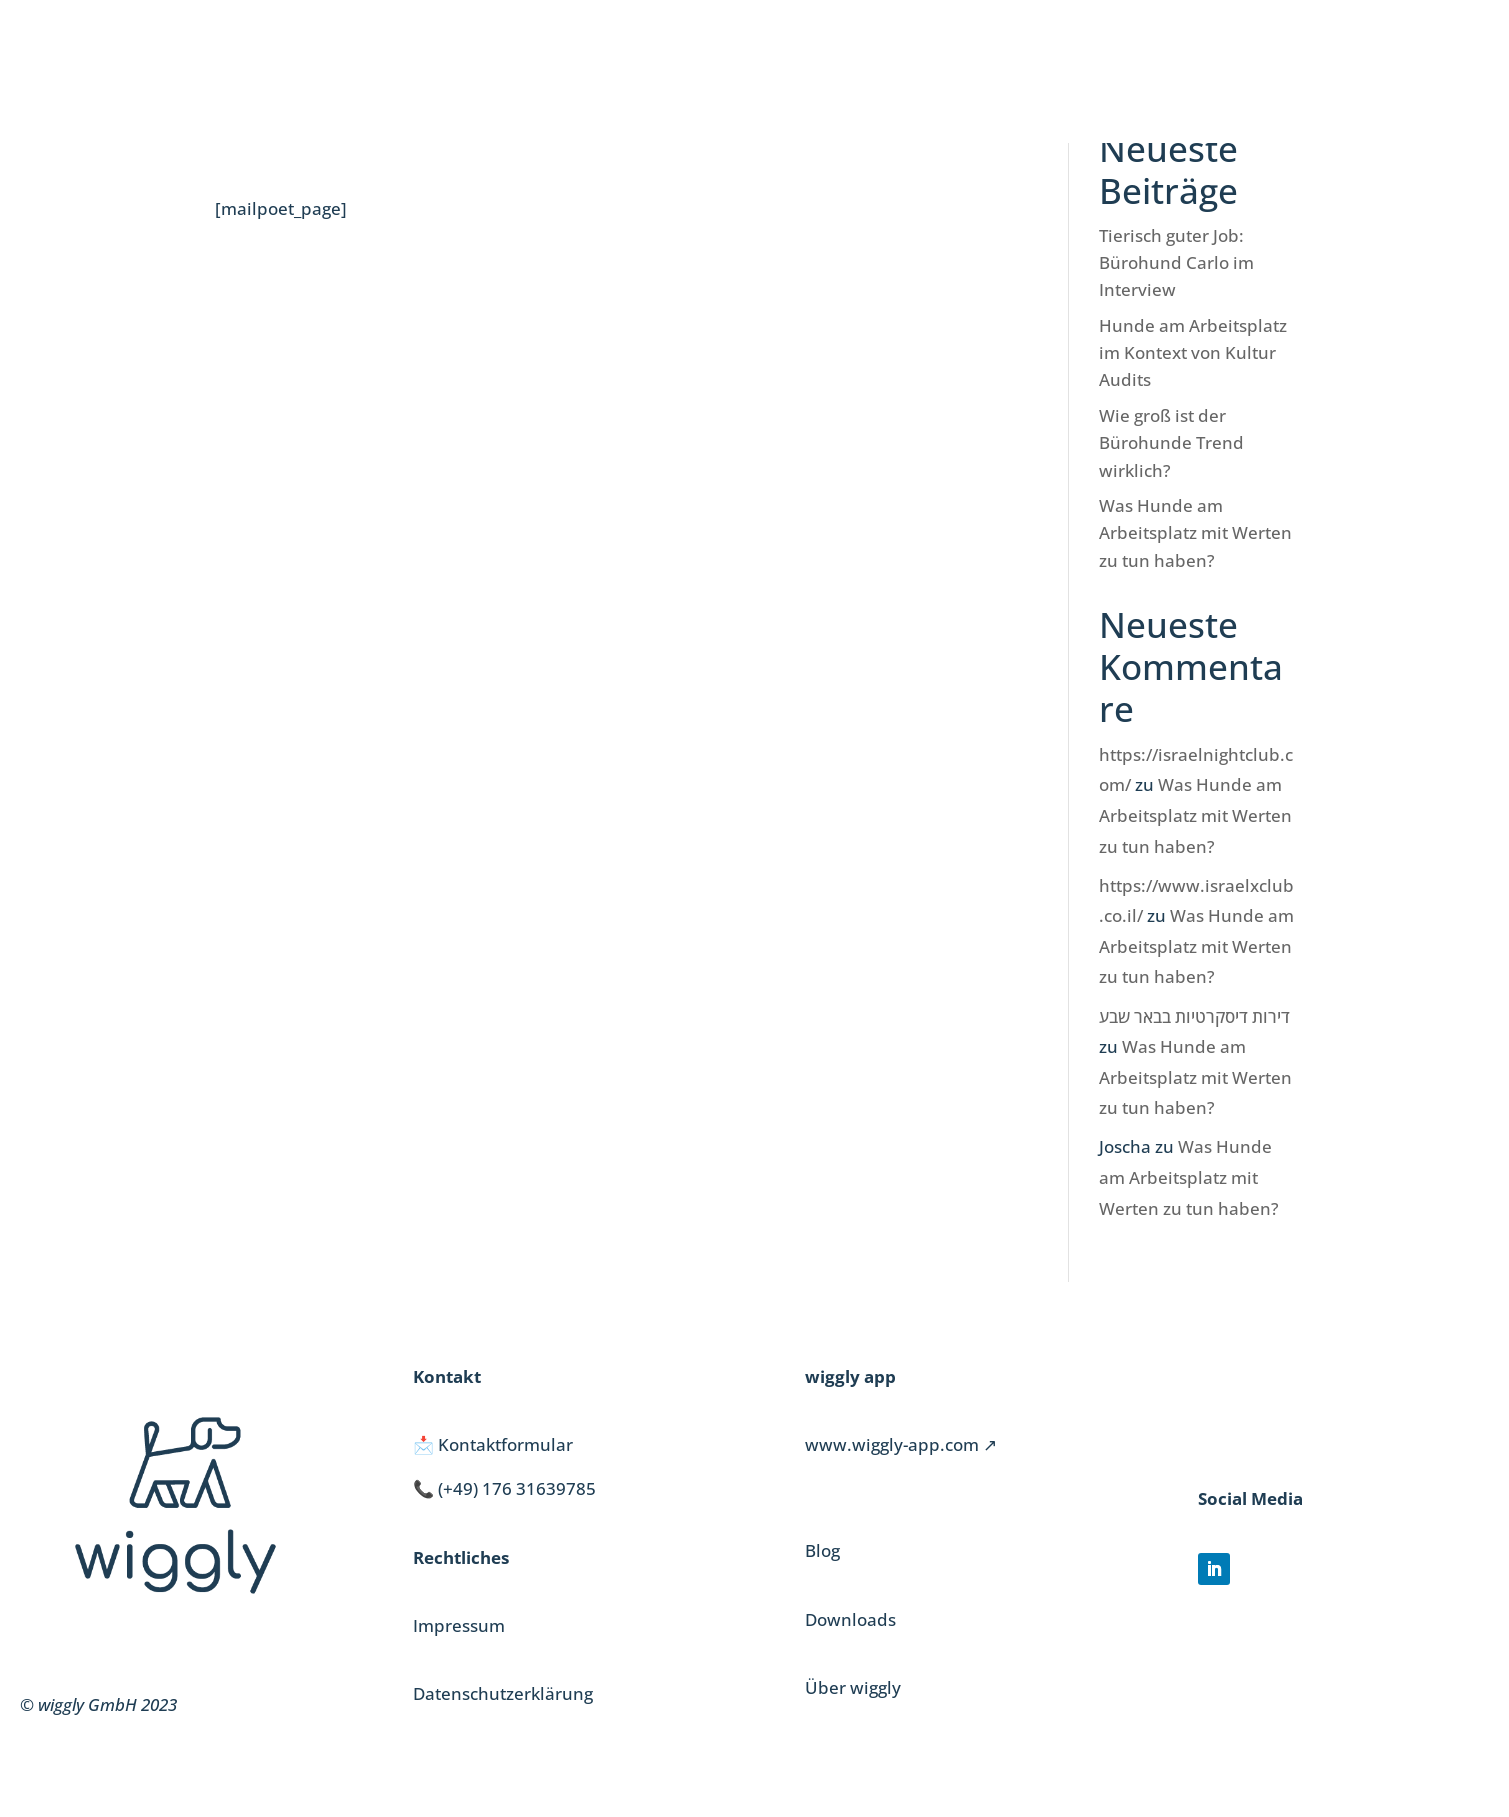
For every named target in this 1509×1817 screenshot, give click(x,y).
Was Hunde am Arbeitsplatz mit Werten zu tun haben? (1195, 532)
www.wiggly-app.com (892, 1444)
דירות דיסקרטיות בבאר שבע (1194, 1016)
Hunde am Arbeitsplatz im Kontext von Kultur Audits (1193, 352)
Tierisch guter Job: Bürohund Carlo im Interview (1176, 262)
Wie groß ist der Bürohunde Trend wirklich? (1171, 442)
